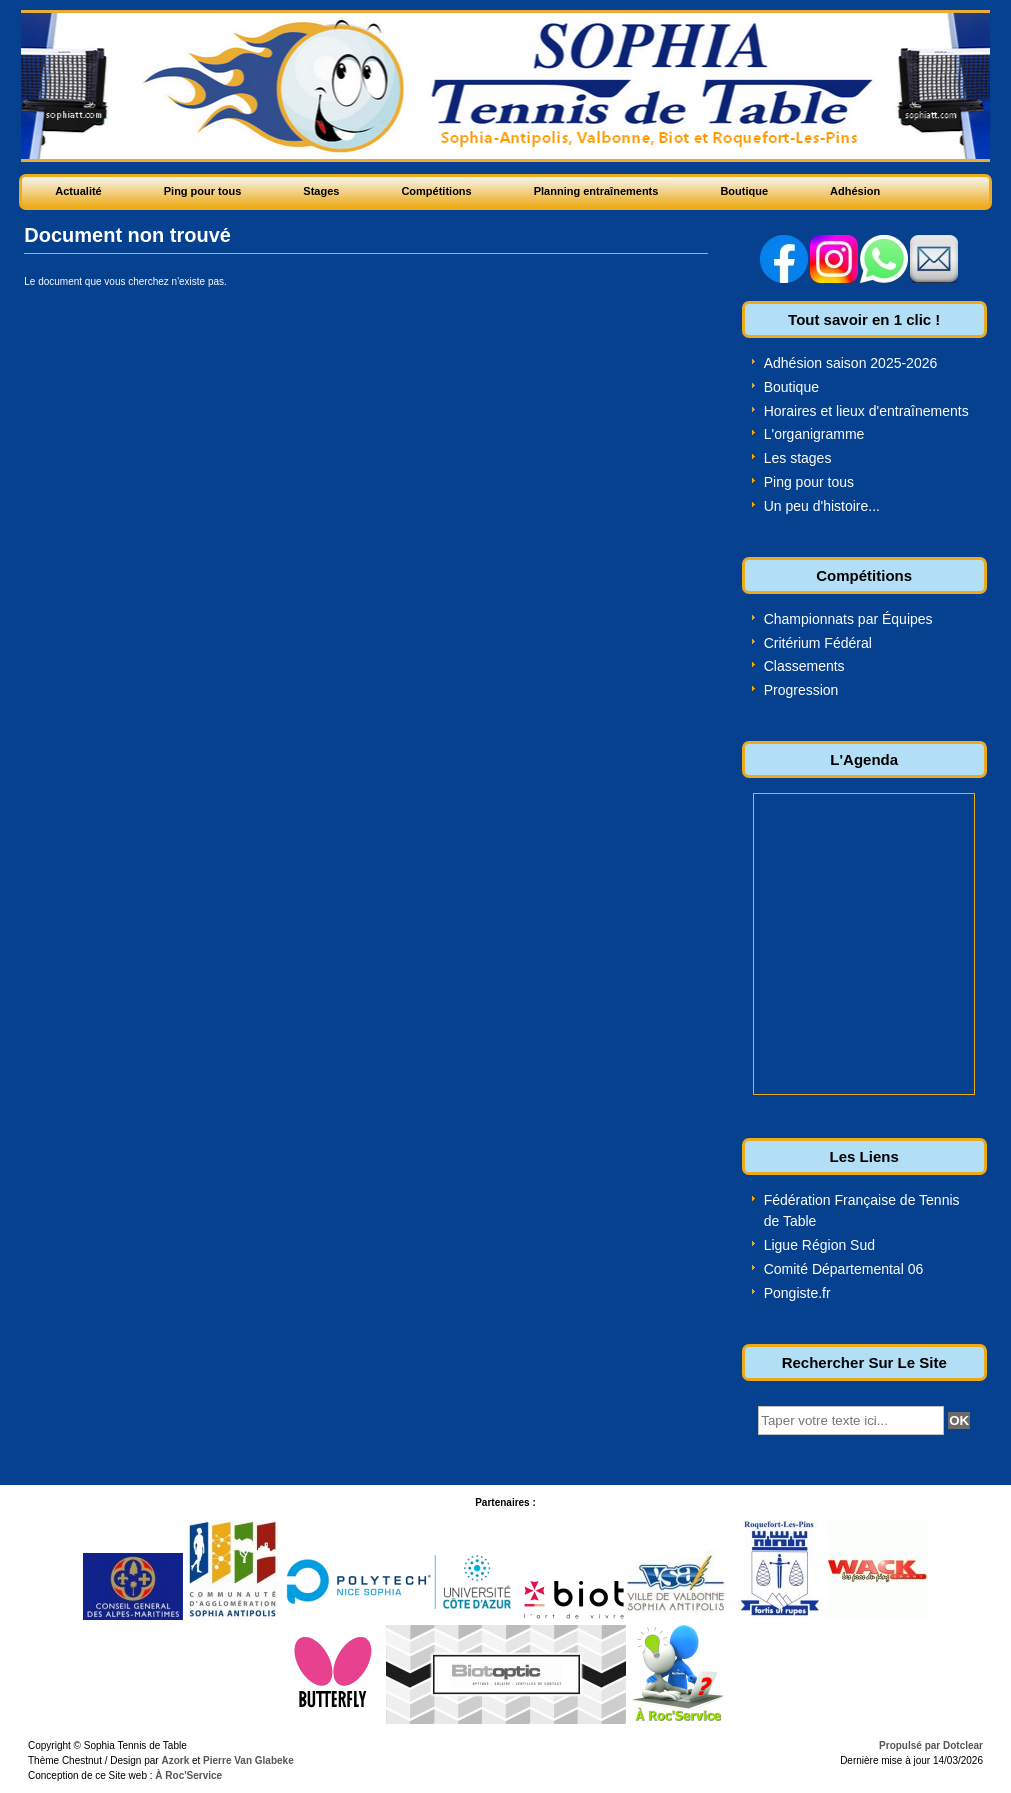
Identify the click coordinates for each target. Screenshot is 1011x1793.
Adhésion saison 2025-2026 (851, 363)
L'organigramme (814, 434)
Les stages (798, 458)
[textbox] (851, 1420)
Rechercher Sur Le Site (864, 1362)
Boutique (791, 387)
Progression (801, 690)
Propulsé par (911, 1745)
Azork (175, 1760)
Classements (804, 666)
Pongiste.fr (797, 1293)
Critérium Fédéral (818, 643)
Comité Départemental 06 (844, 1269)
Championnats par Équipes (848, 619)
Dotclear (963, 1745)
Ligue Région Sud (819, 1245)
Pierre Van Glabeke (248, 1760)
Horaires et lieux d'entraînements (866, 411)
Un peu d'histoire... (822, 506)
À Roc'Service (188, 1775)
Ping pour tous (809, 482)
